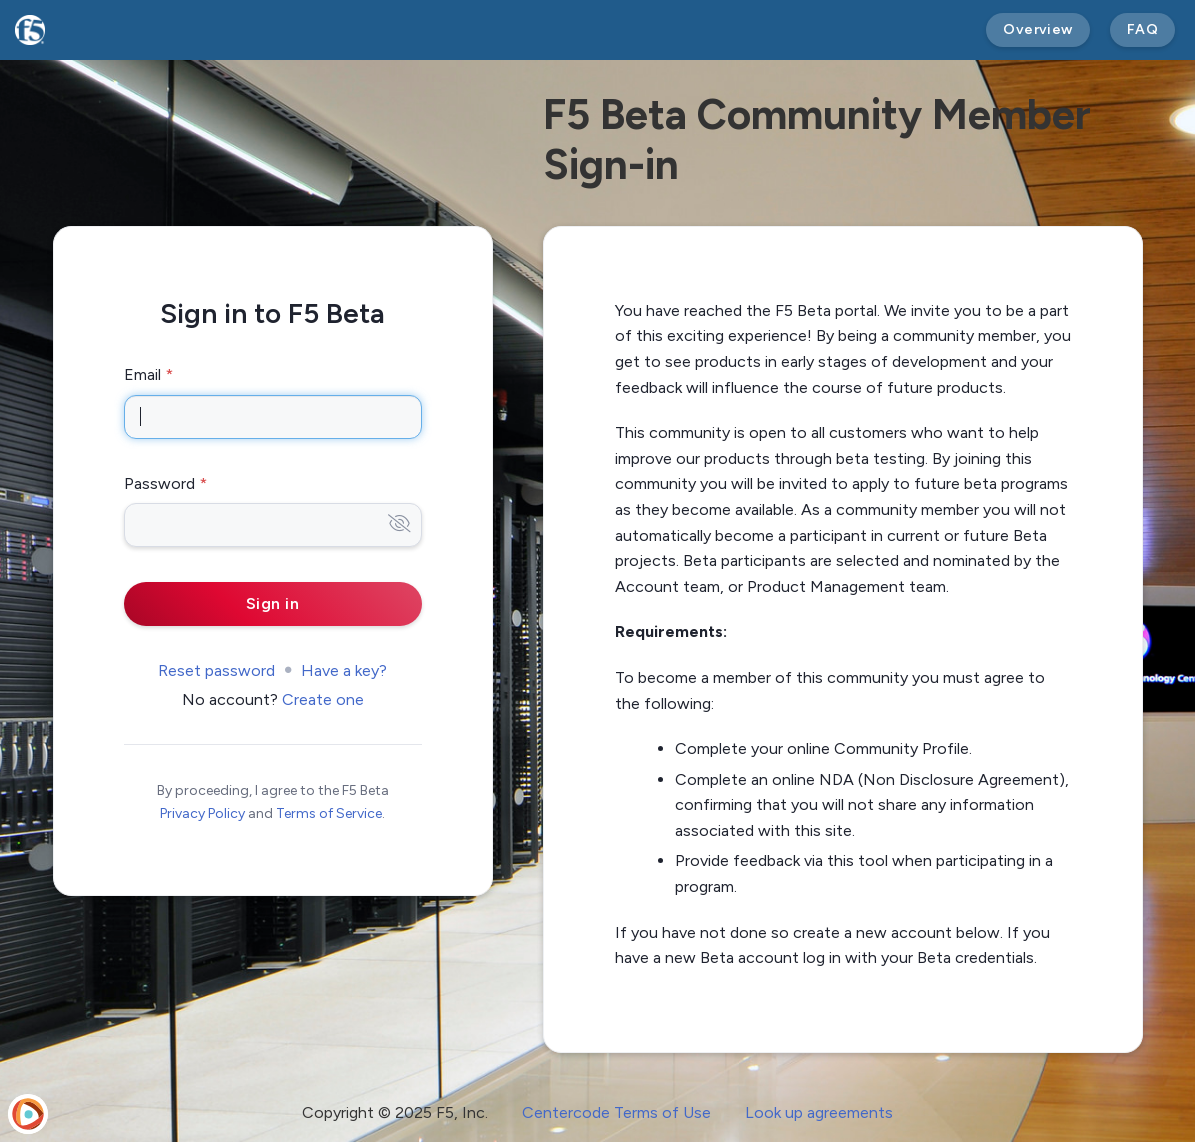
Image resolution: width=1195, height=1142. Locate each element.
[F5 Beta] (30, 30)
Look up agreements (819, 1112)
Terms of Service (329, 813)
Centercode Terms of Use (616, 1112)
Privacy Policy (202, 813)
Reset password (216, 670)
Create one (323, 699)
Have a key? (344, 670)
